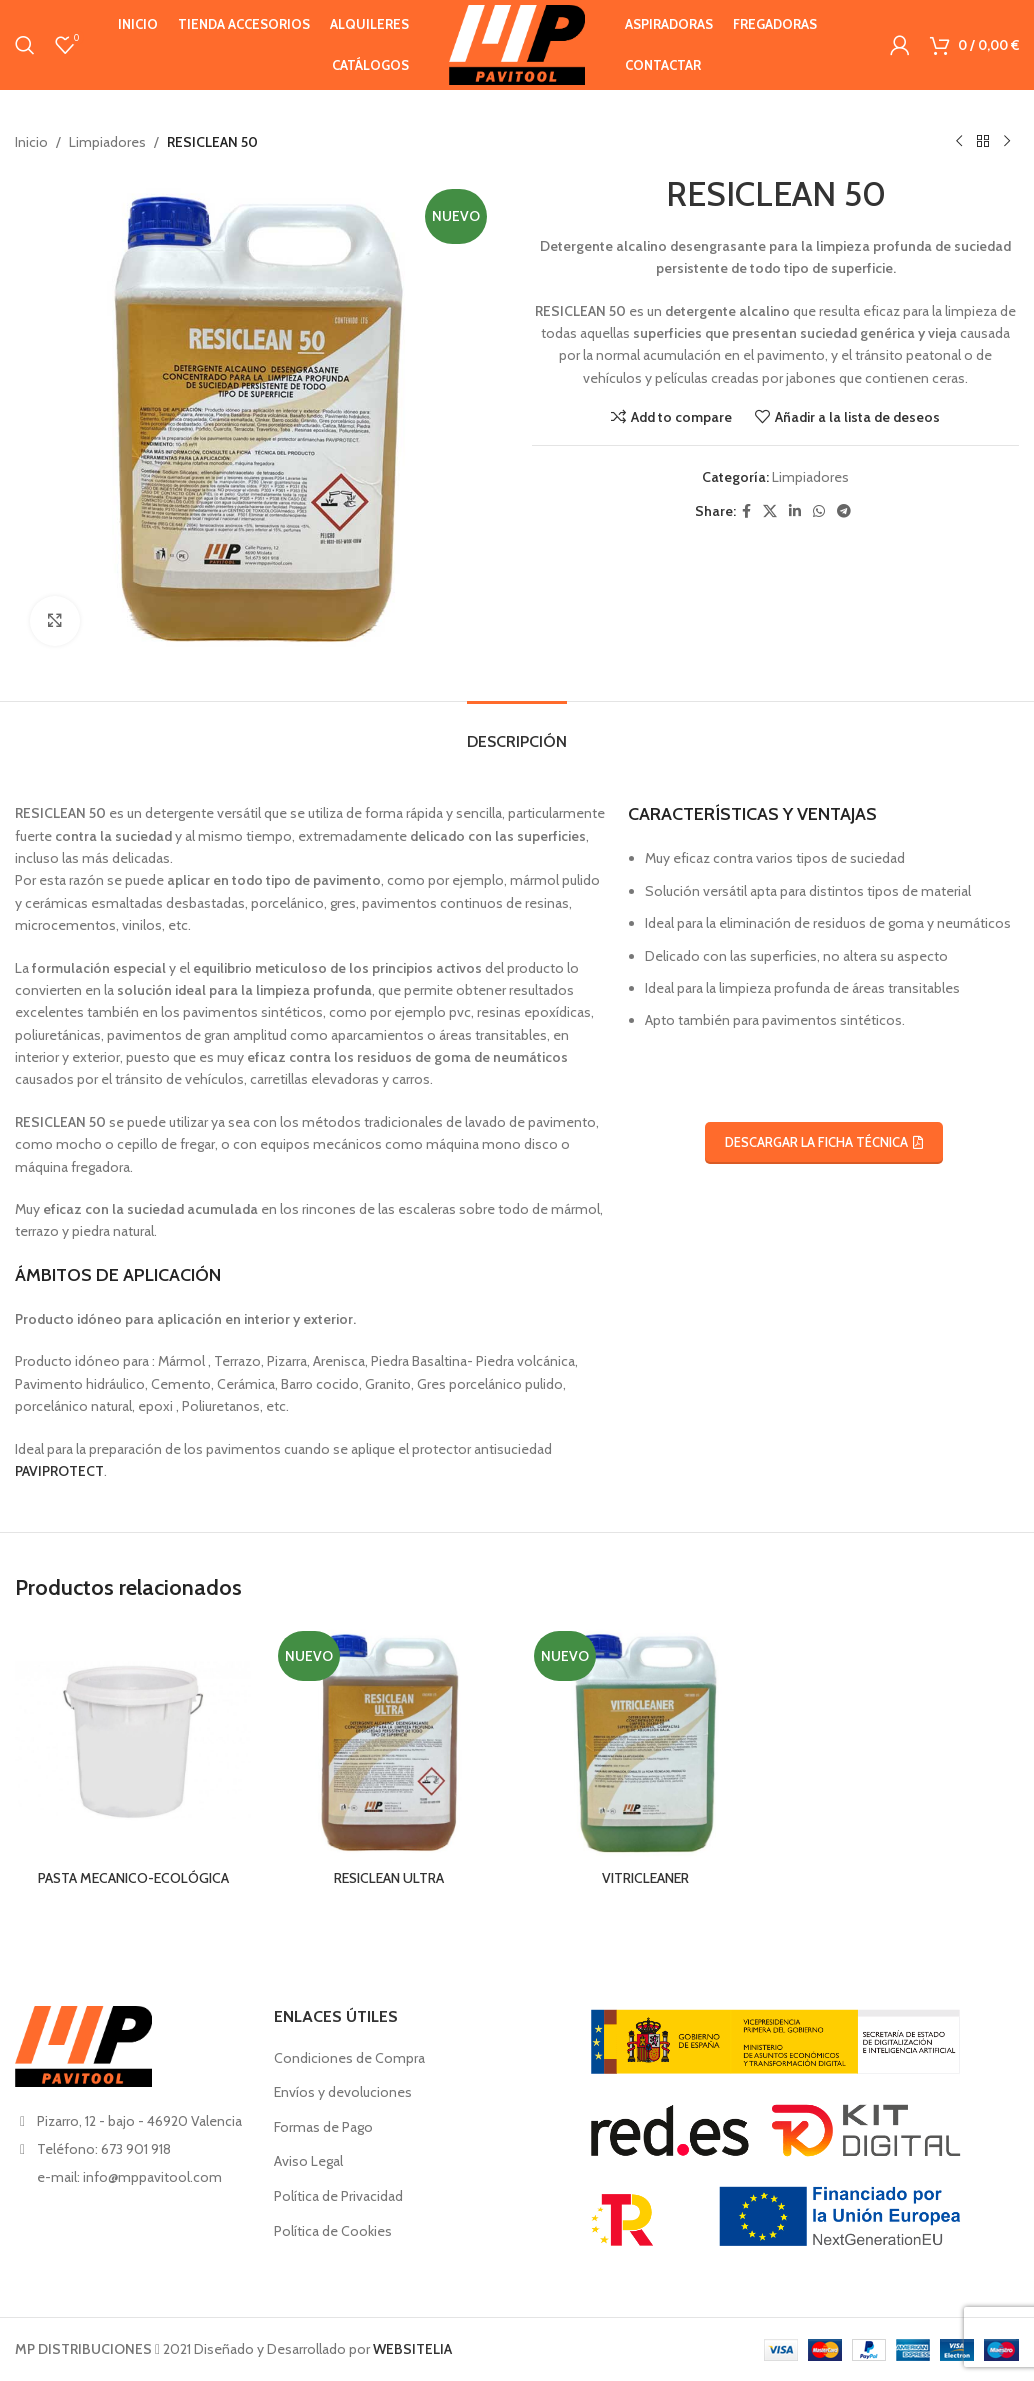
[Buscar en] (25, 45)
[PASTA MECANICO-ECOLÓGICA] (133, 1742)
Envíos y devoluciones (343, 2092)
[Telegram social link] (844, 511)
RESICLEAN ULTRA (389, 1878)
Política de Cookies (333, 2231)
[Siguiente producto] (1007, 142)
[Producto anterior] (959, 142)
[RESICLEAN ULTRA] (389, 1742)
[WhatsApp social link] (819, 511)
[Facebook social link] (746, 511)
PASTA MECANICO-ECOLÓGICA (133, 1878)
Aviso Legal (308, 2161)
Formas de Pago (323, 2127)
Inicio (31, 142)
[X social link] (770, 511)
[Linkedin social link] (795, 511)
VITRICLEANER (645, 1878)
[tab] (517, 731)
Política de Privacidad (338, 2196)
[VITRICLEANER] (645, 1742)
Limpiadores (107, 142)
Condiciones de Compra (349, 2058)
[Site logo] (517, 43)
